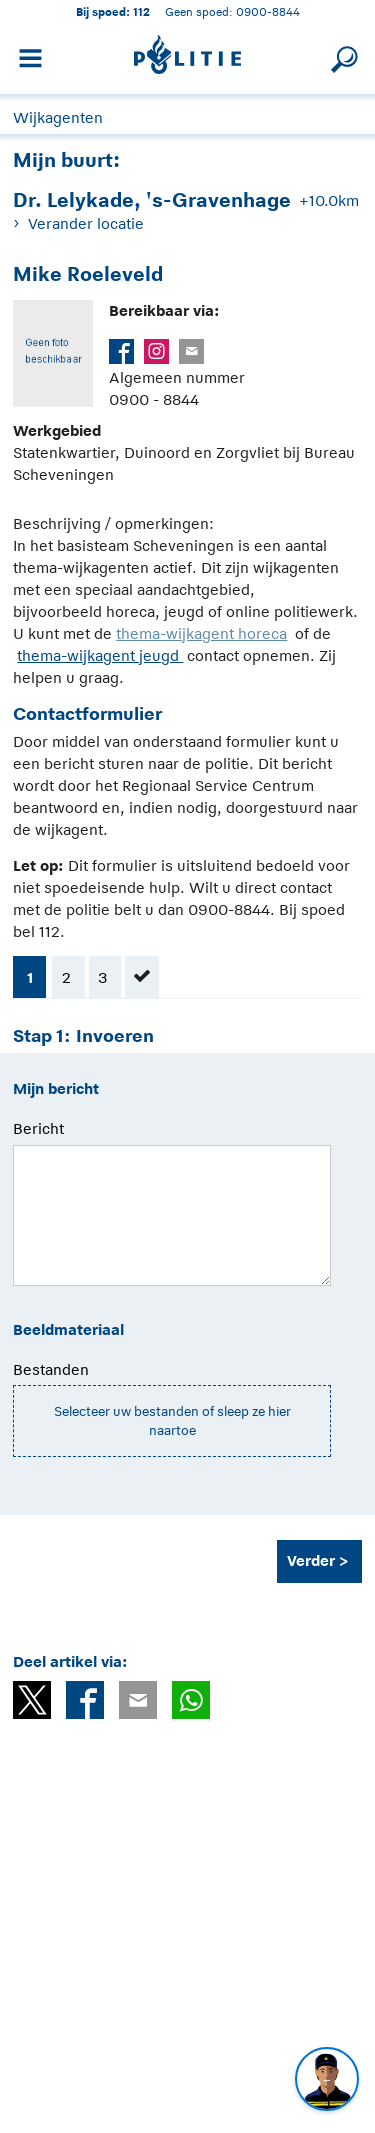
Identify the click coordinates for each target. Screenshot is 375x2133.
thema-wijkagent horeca (201, 633)
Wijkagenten (58, 117)
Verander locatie (86, 223)
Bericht (38, 1128)
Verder (311, 1560)
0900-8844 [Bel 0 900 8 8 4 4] (268, 11)
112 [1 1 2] (141, 11)
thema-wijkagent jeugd (100, 655)
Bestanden (51, 1369)
